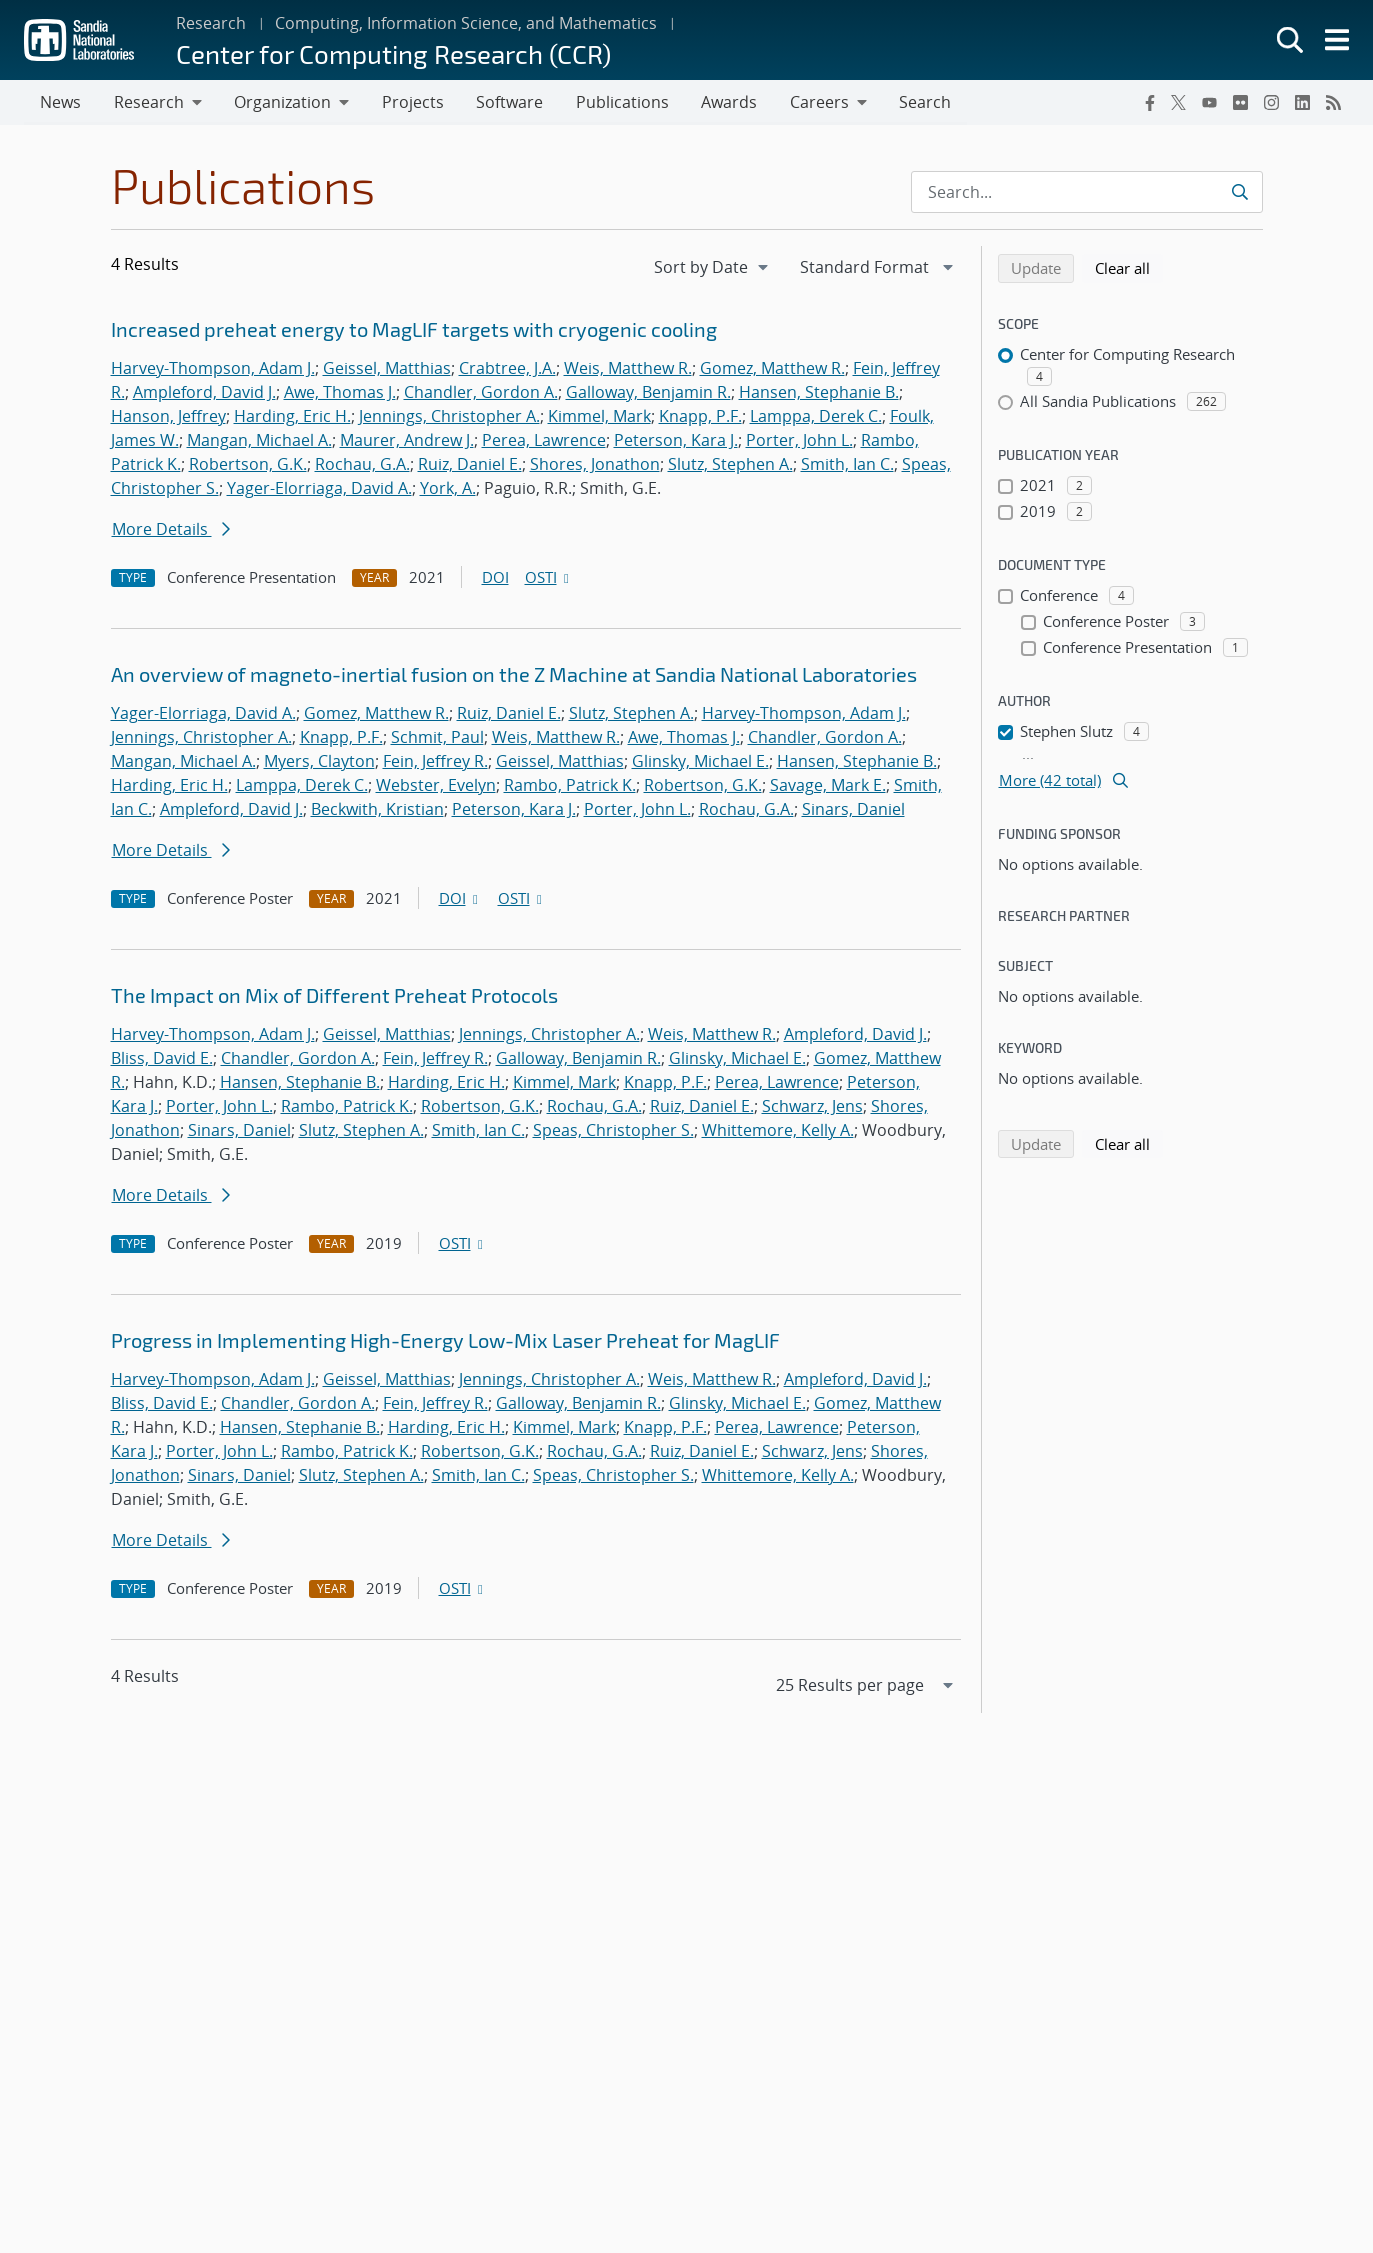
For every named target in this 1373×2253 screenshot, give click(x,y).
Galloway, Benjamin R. (648, 393)
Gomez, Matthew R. (772, 369)
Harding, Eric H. (292, 417)
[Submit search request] (1239, 193)
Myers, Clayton (319, 762)
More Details (171, 530)
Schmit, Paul (437, 738)
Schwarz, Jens (812, 1107)
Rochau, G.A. (362, 465)
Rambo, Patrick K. (570, 786)
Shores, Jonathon (595, 465)
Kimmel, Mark (599, 417)
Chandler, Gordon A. (481, 393)
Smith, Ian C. (847, 465)
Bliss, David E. (162, 1059)
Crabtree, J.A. (507, 369)
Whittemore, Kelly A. (778, 1131)
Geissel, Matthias (387, 369)
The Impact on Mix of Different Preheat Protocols (334, 996)
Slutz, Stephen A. (730, 465)
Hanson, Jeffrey (168, 417)
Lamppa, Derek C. (816, 417)
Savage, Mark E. (828, 786)
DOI (495, 578)
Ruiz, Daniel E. (470, 465)
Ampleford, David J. (204, 393)
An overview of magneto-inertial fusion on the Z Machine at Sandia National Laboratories (514, 675)
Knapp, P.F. (700, 417)
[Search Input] (1087, 193)
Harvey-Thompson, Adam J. (213, 369)
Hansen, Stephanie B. (819, 393)
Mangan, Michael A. (259, 441)
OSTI (549, 578)
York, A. (448, 489)
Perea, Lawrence (544, 441)
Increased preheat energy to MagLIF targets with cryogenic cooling (414, 330)
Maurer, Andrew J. (407, 441)
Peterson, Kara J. (676, 441)
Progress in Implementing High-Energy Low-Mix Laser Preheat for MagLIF (445, 1341)
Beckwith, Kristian (377, 810)
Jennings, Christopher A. (449, 417)
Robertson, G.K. (248, 465)
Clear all (1129, 268)
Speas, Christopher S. (613, 1131)
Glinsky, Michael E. (700, 762)
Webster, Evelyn (436, 786)
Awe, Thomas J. (340, 393)
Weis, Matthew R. (628, 369)
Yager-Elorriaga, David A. (319, 489)
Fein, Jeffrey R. (435, 762)
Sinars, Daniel (853, 810)
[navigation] (713, 268)
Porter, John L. (799, 441)
